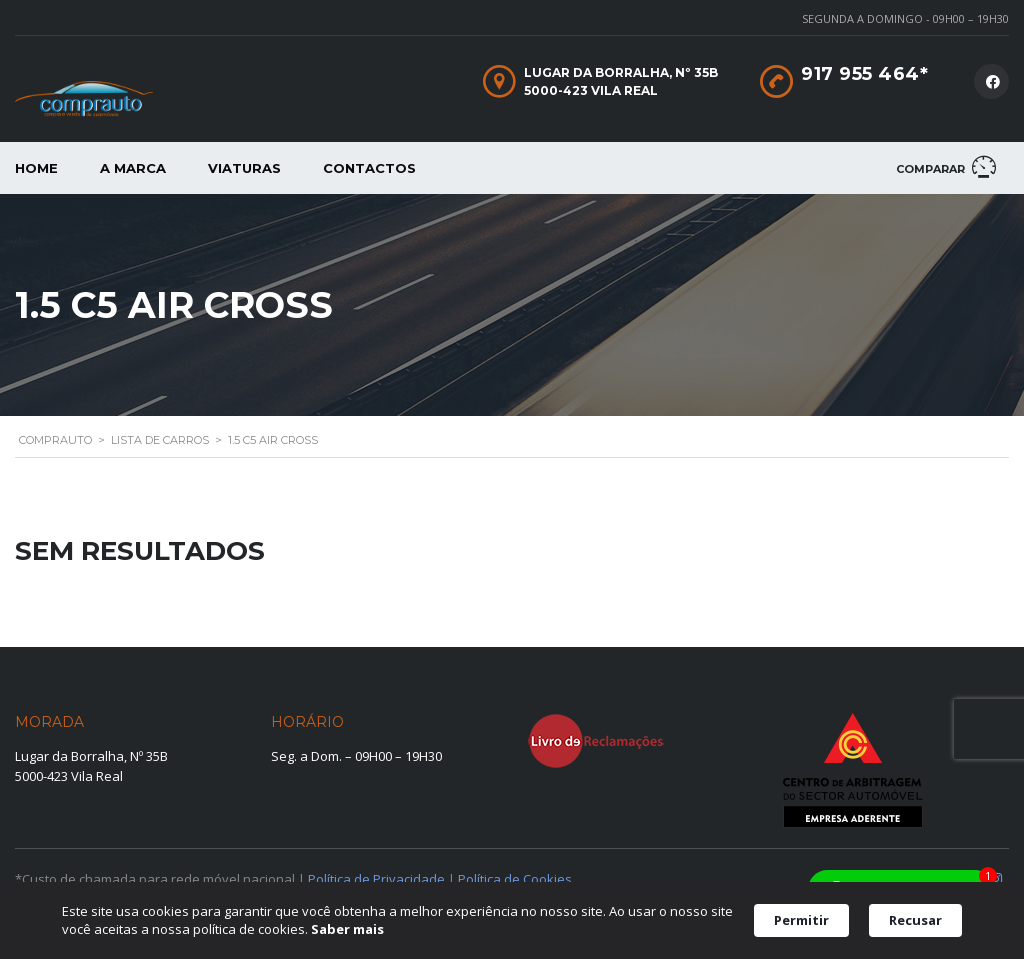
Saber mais (347, 929)
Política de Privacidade (376, 879)
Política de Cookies (515, 879)
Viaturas (244, 168)
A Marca (133, 168)
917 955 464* (864, 74)
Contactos (369, 168)
